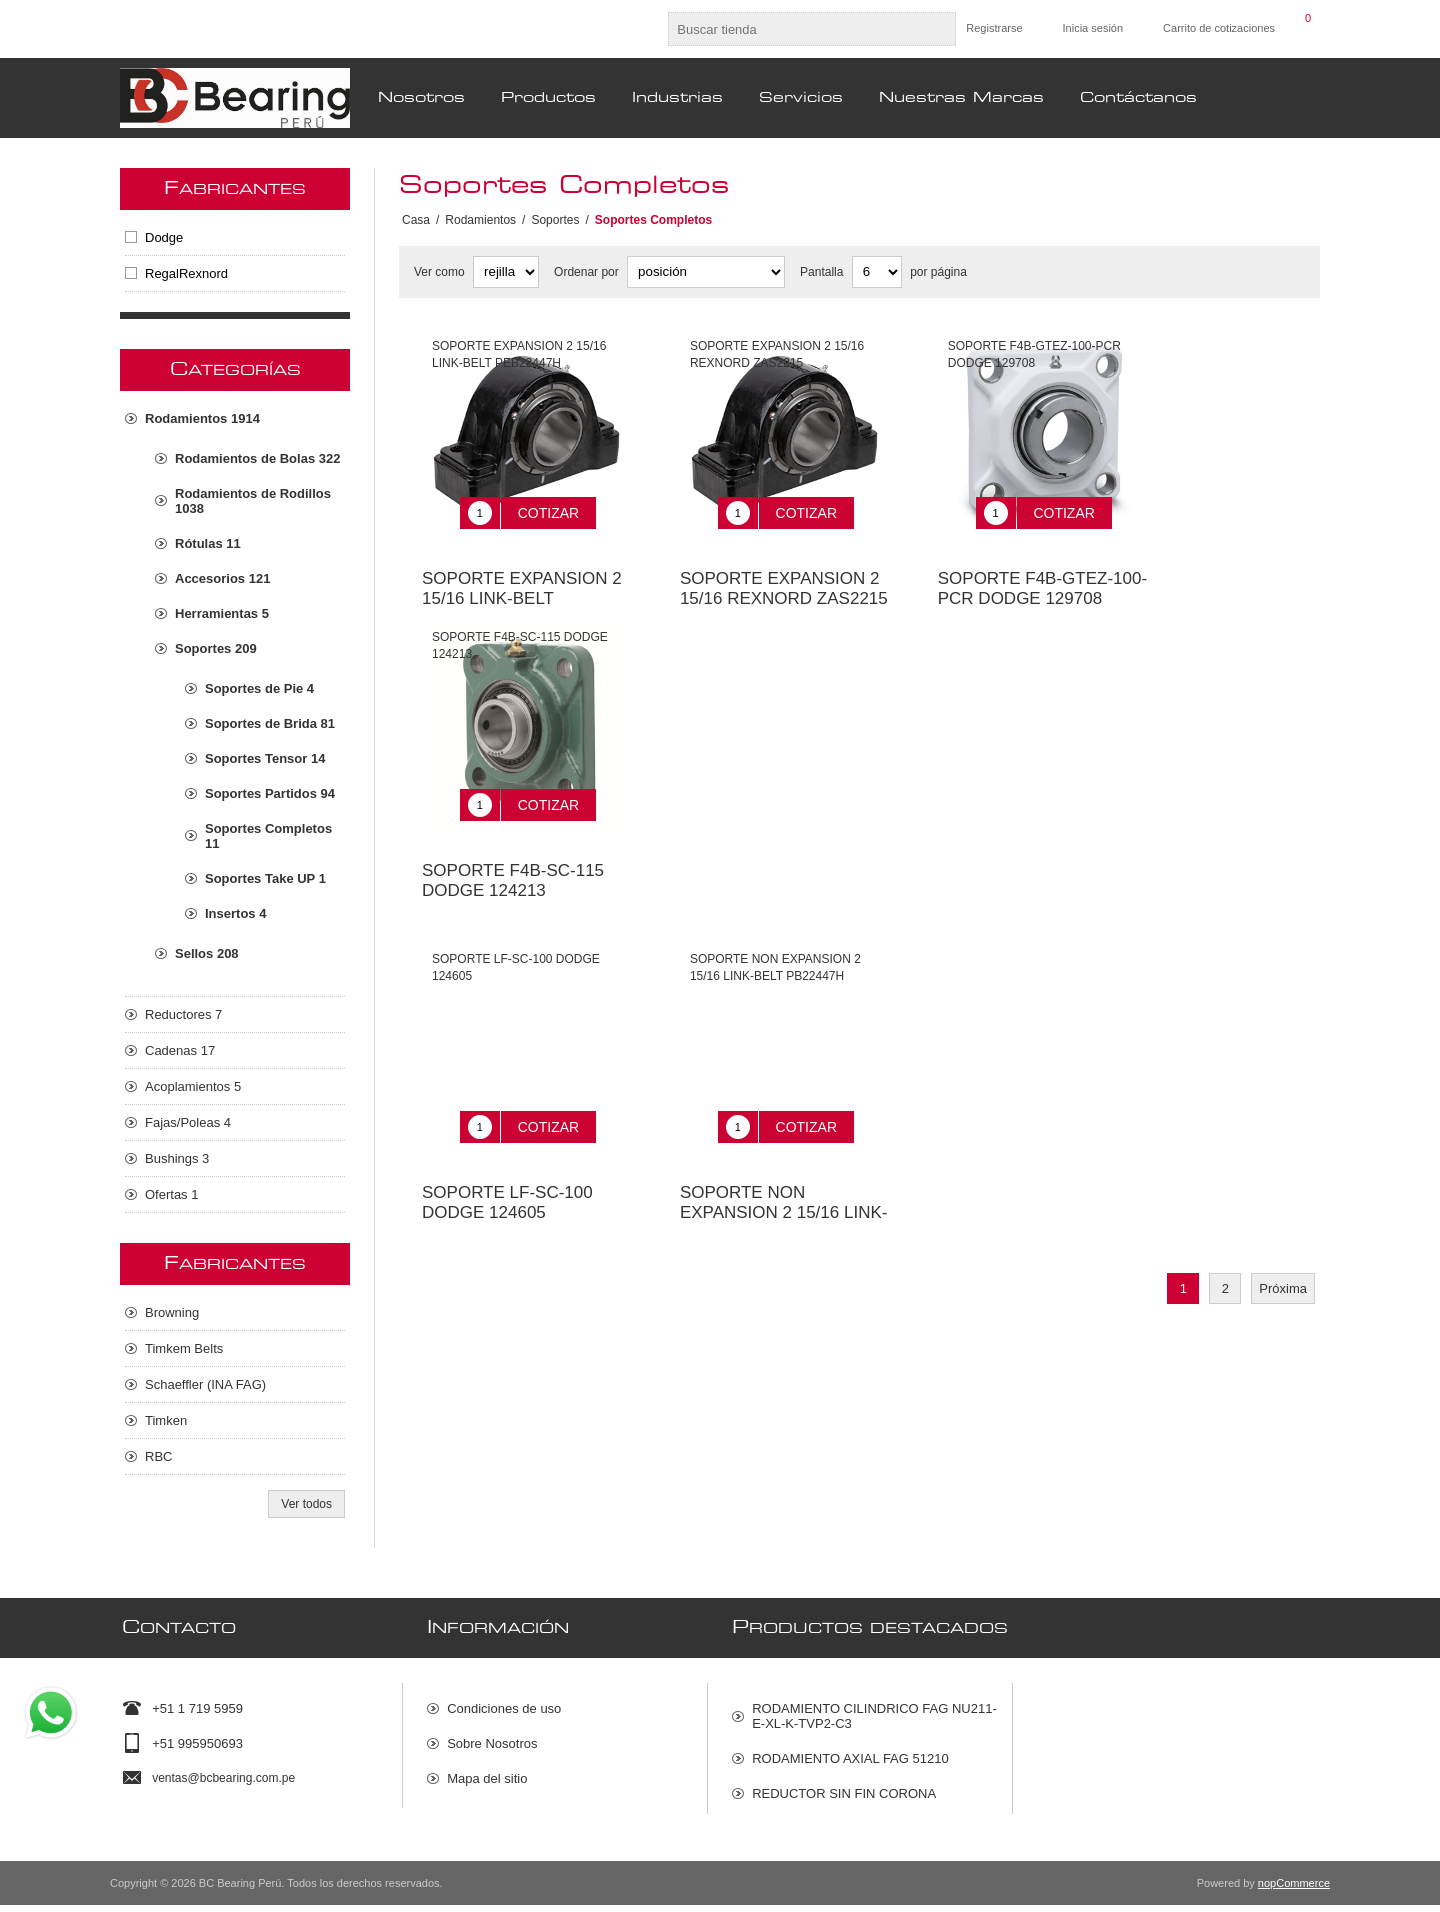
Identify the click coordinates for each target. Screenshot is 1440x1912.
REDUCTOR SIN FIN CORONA (844, 1785)
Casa (416, 220)
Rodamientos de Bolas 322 (257, 458)
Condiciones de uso (504, 1700)
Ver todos (306, 1504)
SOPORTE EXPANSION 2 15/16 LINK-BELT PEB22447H (522, 583)
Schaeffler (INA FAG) (205, 1384)
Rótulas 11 (208, 543)
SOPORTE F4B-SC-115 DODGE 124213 (513, 850)
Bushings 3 (177, 1158)
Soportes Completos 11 (268, 836)
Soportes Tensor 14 (265, 758)
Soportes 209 (216, 648)
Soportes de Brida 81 (270, 723)
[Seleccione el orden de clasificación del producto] (706, 272)
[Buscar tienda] (794, 29)
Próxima (1283, 1243)
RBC (158, 1456)
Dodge (164, 237)
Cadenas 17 (180, 1050)
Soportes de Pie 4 (259, 688)
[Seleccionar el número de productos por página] (877, 272)
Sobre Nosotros (492, 1735)
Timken (166, 1420)
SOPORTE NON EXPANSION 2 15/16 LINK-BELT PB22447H (784, 1167)
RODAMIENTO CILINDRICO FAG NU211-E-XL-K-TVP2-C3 (874, 1708)
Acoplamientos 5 (193, 1086)
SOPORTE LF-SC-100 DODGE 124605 (507, 1157)
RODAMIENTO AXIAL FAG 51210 (850, 1750)
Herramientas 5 (222, 613)
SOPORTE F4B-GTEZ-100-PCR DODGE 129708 (1042, 573)
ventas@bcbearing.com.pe (223, 1770)
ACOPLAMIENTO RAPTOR (832, 1820)
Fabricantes (235, 189)
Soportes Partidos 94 (270, 793)
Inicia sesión (1093, 28)
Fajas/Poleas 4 (188, 1122)
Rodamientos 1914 (202, 418)
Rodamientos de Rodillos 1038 (253, 501)
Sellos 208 (207, 953)
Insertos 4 (235, 913)
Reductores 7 (183, 1014)
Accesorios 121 (222, 578)
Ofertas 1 (171, 1194)
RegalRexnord (186, 273)
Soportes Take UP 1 (265, 878)
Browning (172, 1312)
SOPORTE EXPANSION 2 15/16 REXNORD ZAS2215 (784, 573)
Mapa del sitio (487, 1770)
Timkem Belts (184, 1348)
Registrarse (994, 28)
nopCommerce (1294, 1890)
